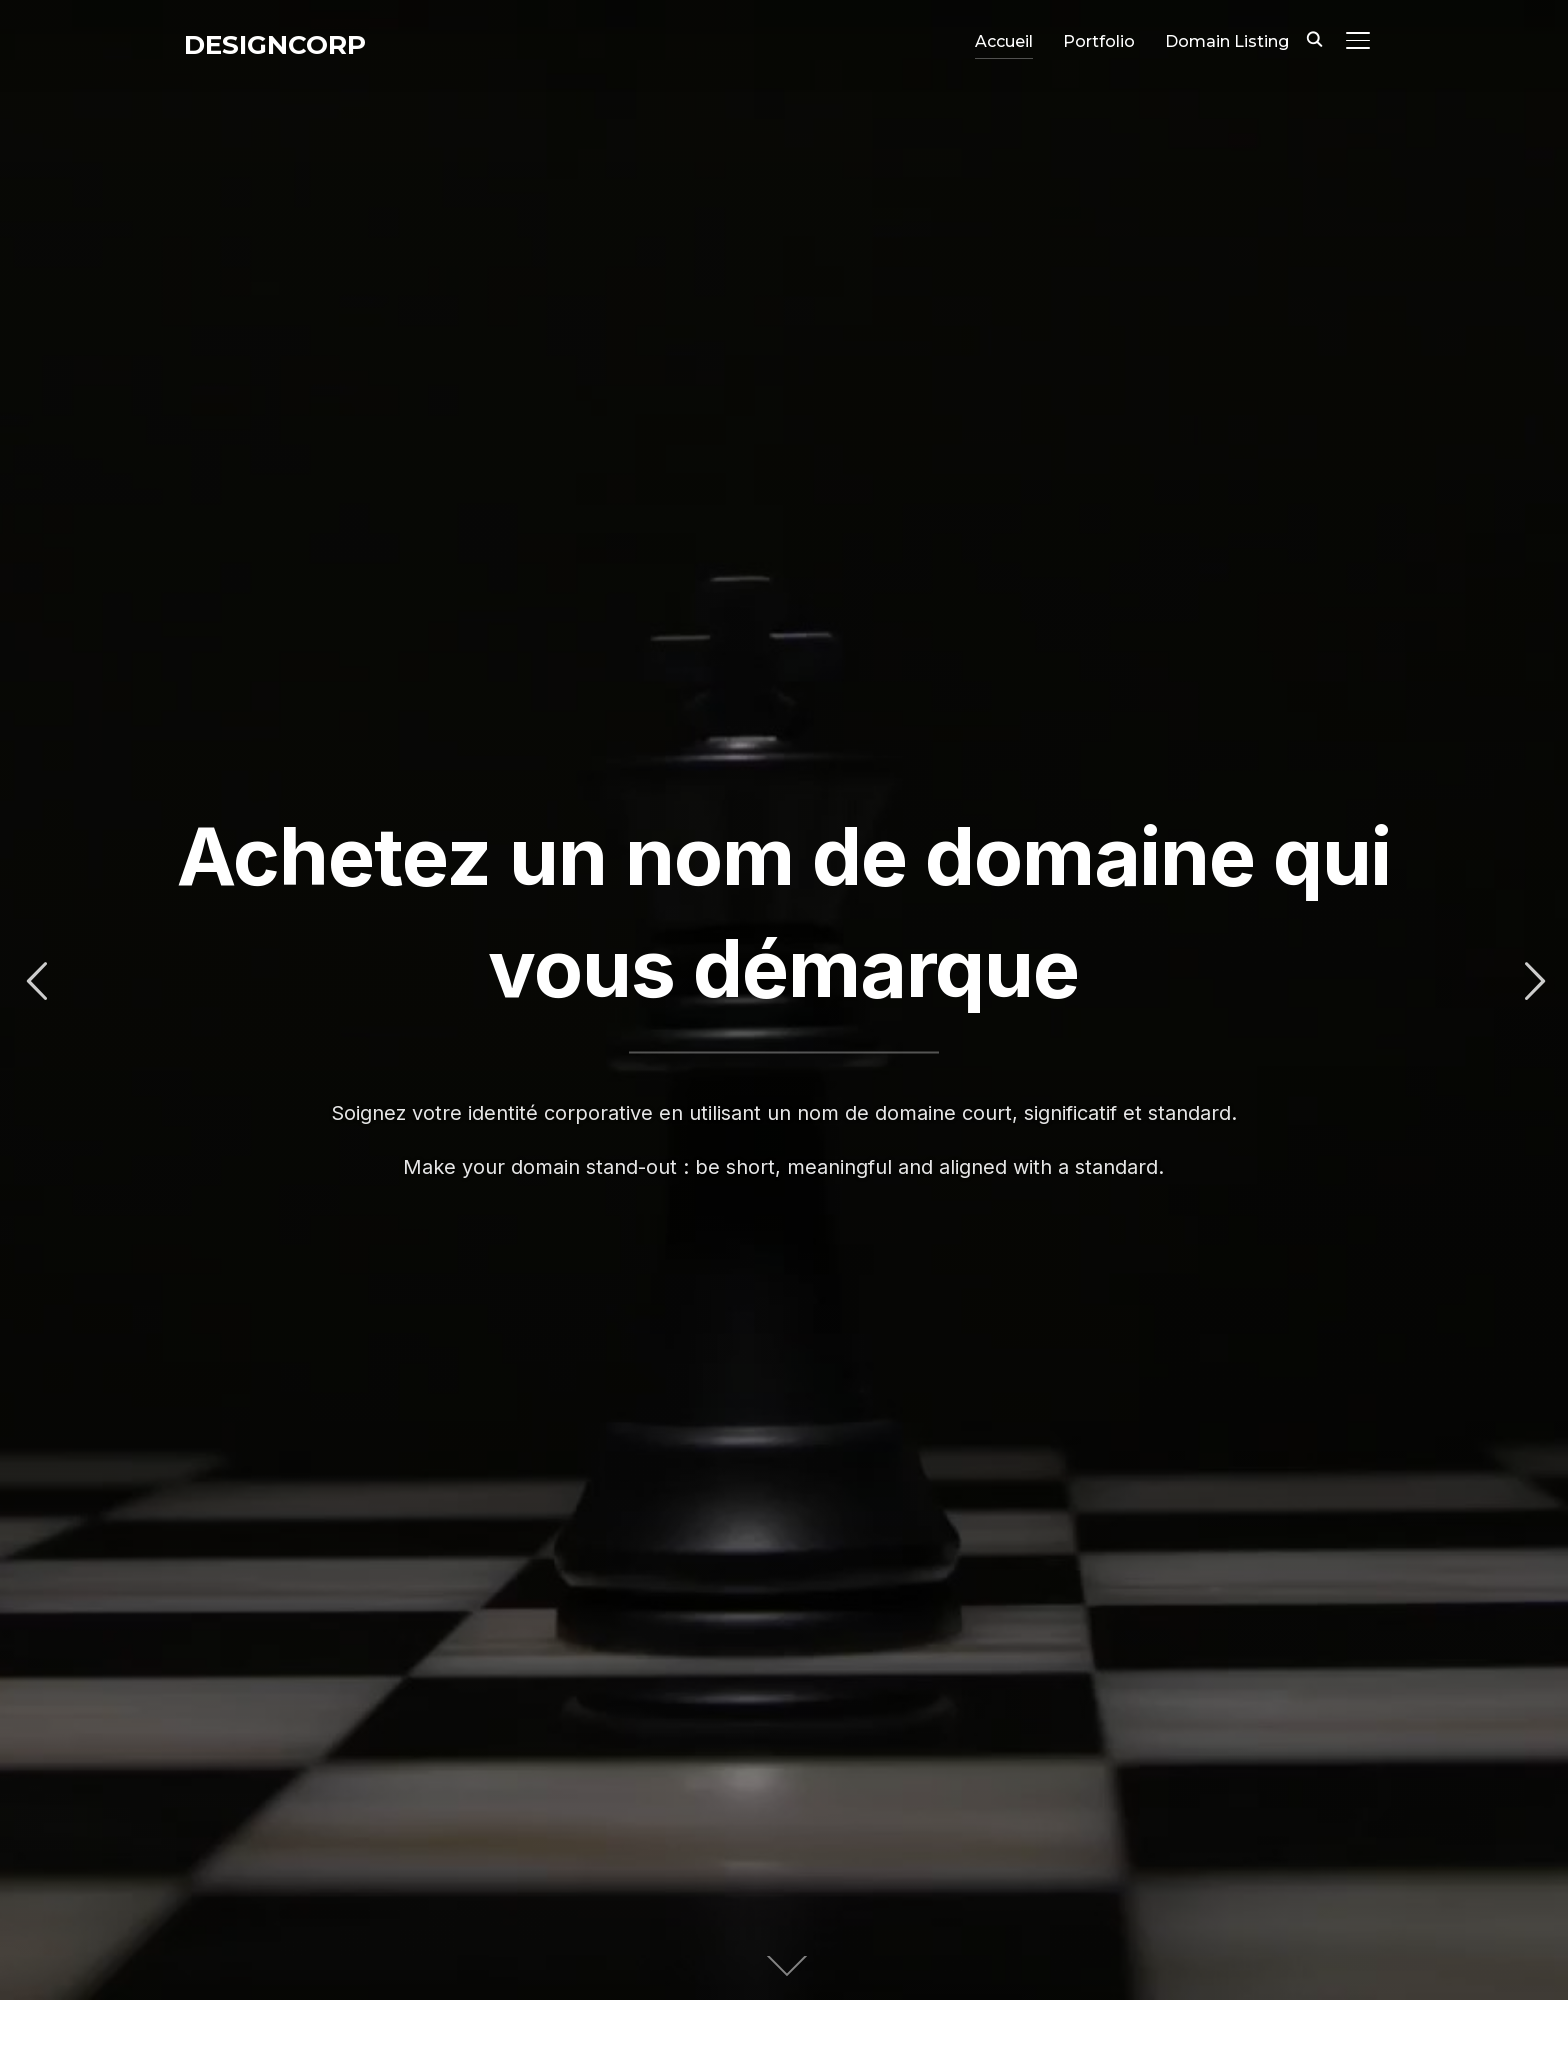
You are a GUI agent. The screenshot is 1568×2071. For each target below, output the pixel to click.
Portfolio (1099, 41)
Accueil (1004, 41)
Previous (36, 981)
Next (1532, 981)
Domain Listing (1227, 41)
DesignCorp (275, 45)
